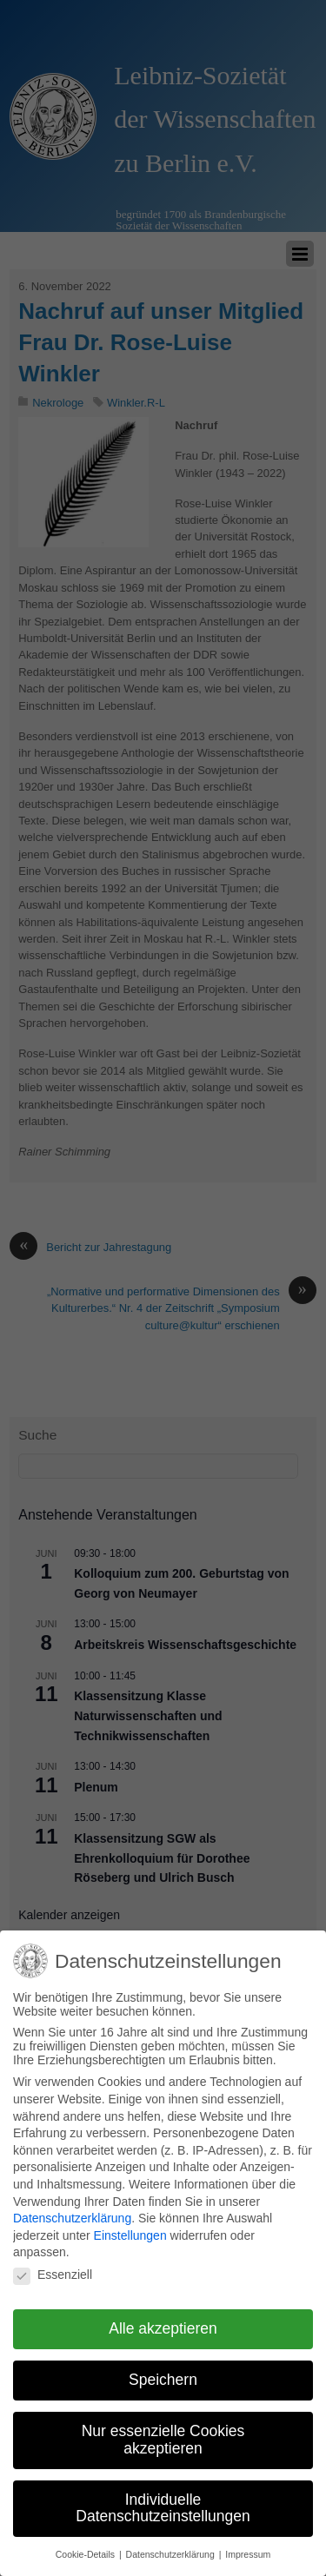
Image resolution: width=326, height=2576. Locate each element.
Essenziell (52, 2266)
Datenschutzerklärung (72, 2209)
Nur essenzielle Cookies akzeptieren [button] (163, 2431)
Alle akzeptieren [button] (163, 2320)
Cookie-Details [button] (86, 2545)
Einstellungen (130, 2227)
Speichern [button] (163, 2372)
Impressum (247, 2545)
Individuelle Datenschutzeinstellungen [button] (162, 2499)
